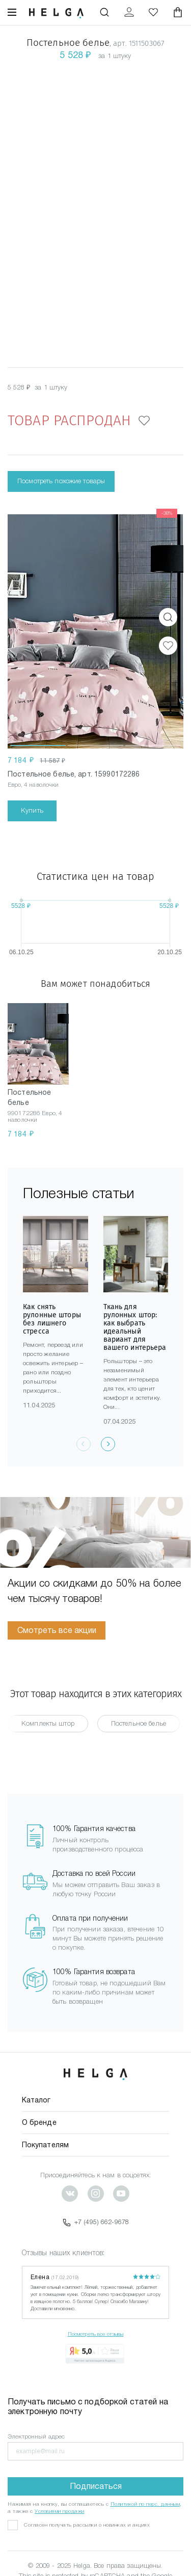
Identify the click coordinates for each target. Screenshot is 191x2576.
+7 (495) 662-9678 (95, 2222)
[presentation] (108, 1444)
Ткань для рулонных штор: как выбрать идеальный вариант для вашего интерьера (135, 1327)
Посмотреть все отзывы (96, 2334)
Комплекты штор (47, 1723)
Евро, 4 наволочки (33, 784)
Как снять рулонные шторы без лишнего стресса (52, 1319)
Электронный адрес (36, 2436)
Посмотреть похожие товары (61, 481)
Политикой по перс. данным (145, 2504)
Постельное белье (138, 1723)
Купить (32, 810)
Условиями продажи (60, 2511)
